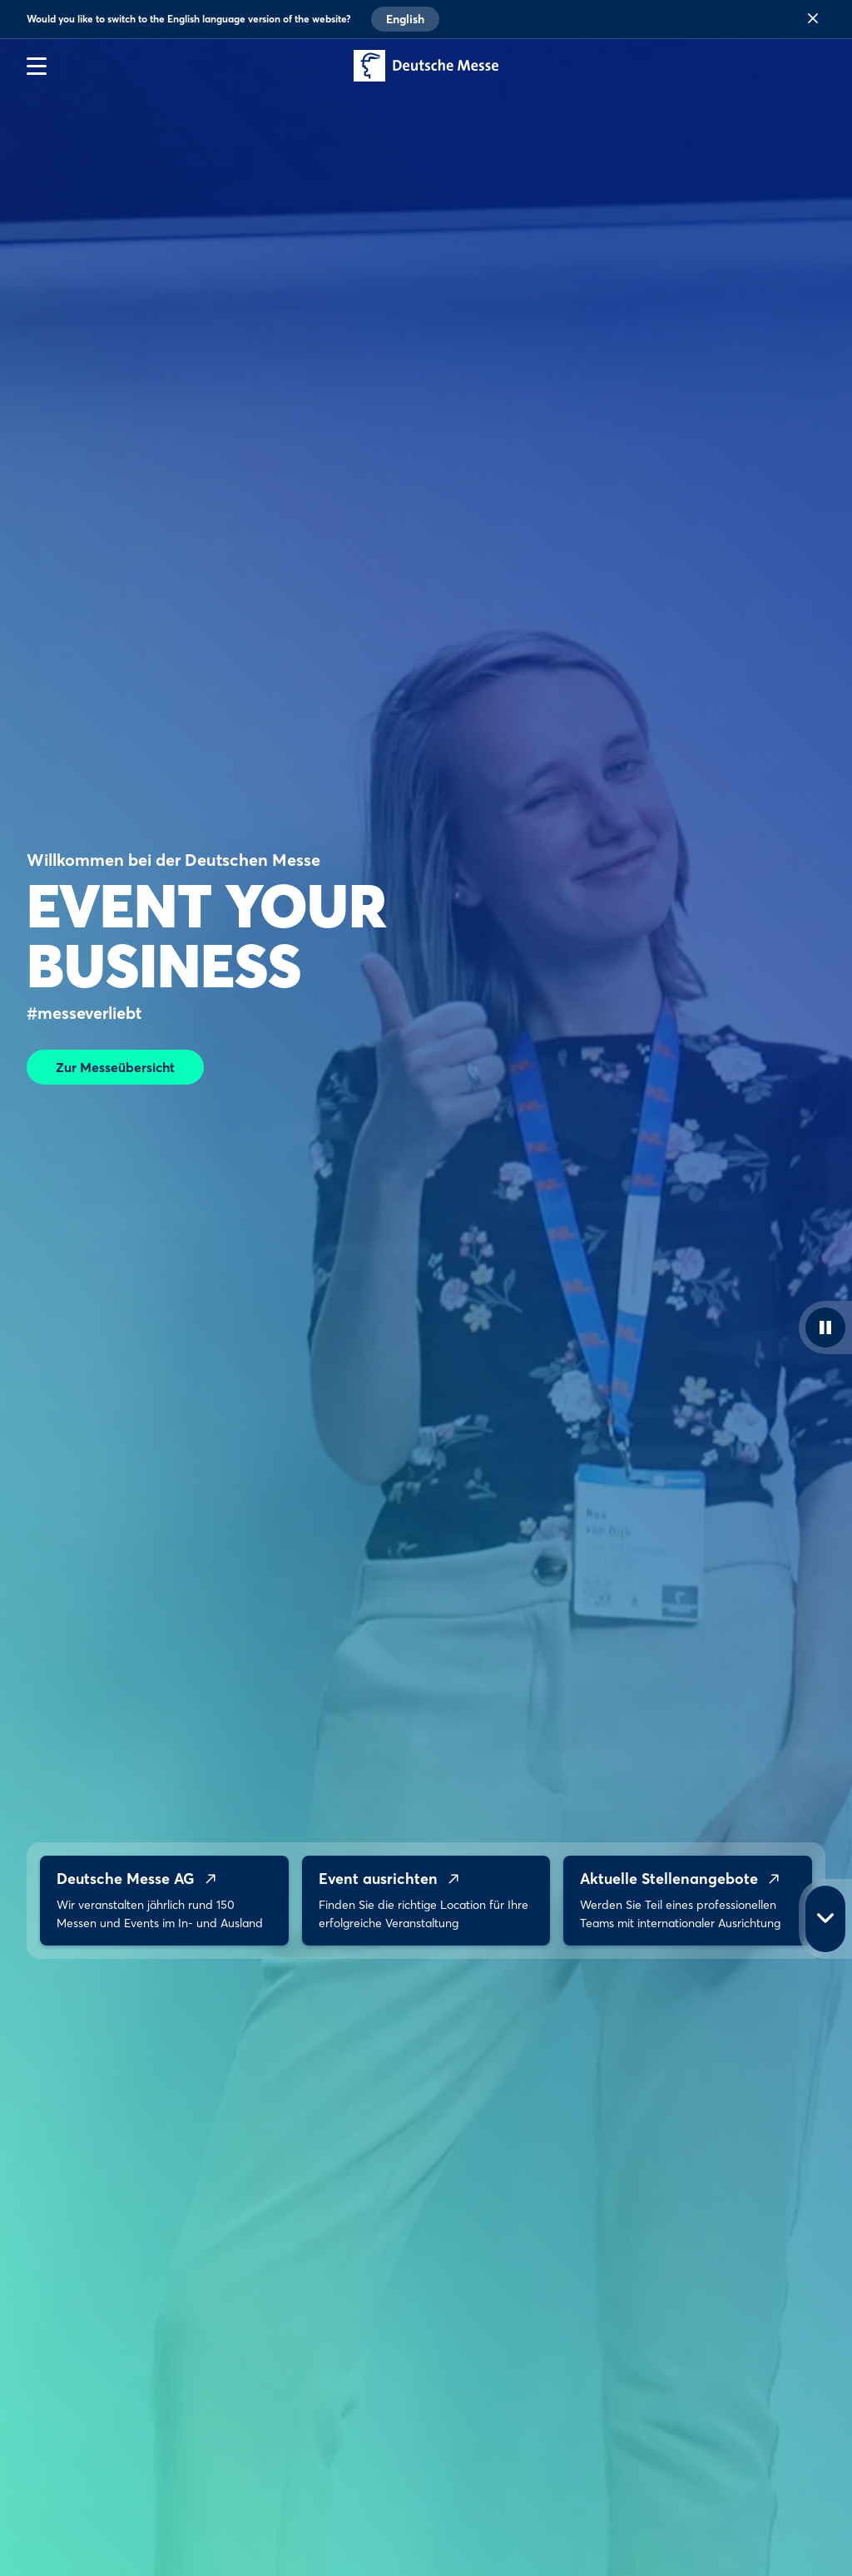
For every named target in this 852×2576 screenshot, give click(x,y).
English (405, 19)
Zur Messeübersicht (115, 1067)
